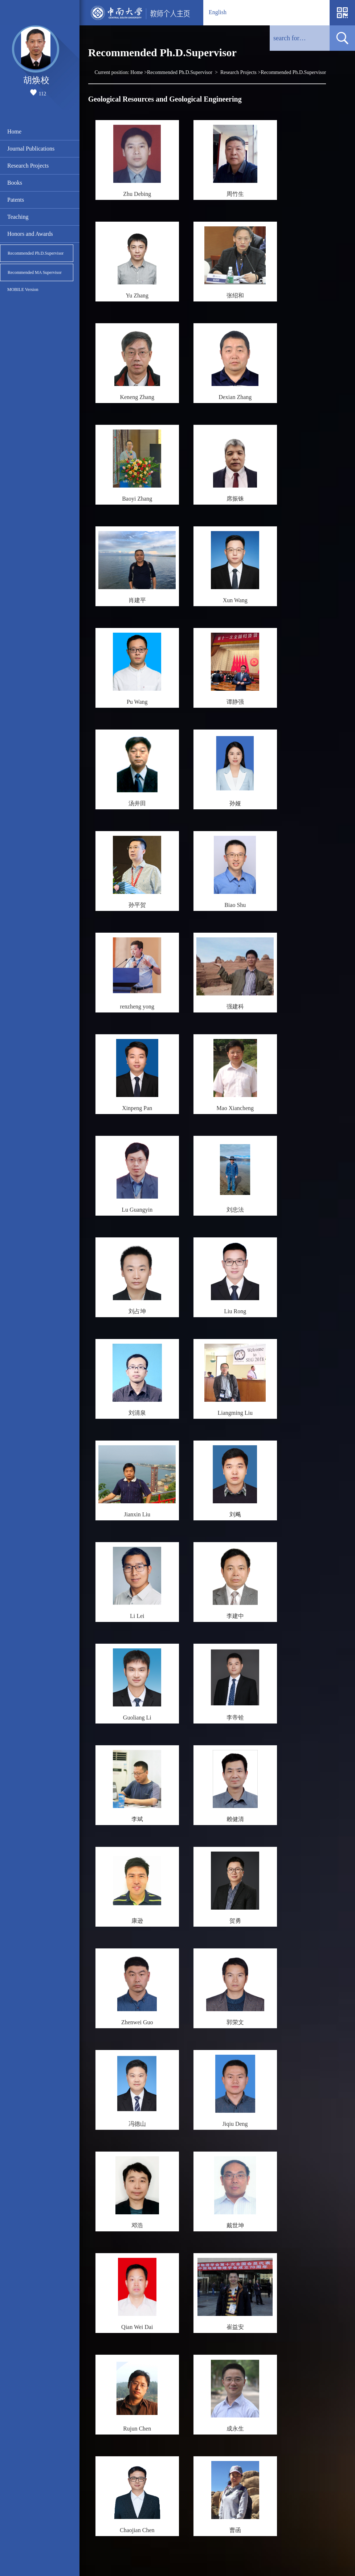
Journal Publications (30, 148)
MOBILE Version (22, 289)
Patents (15, 200)
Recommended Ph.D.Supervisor (36, 253)
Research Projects (28, 166)
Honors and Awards (30, 234)
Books (14, 183)
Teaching (17, 217)
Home (14, 131)
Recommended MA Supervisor (35, 272)
